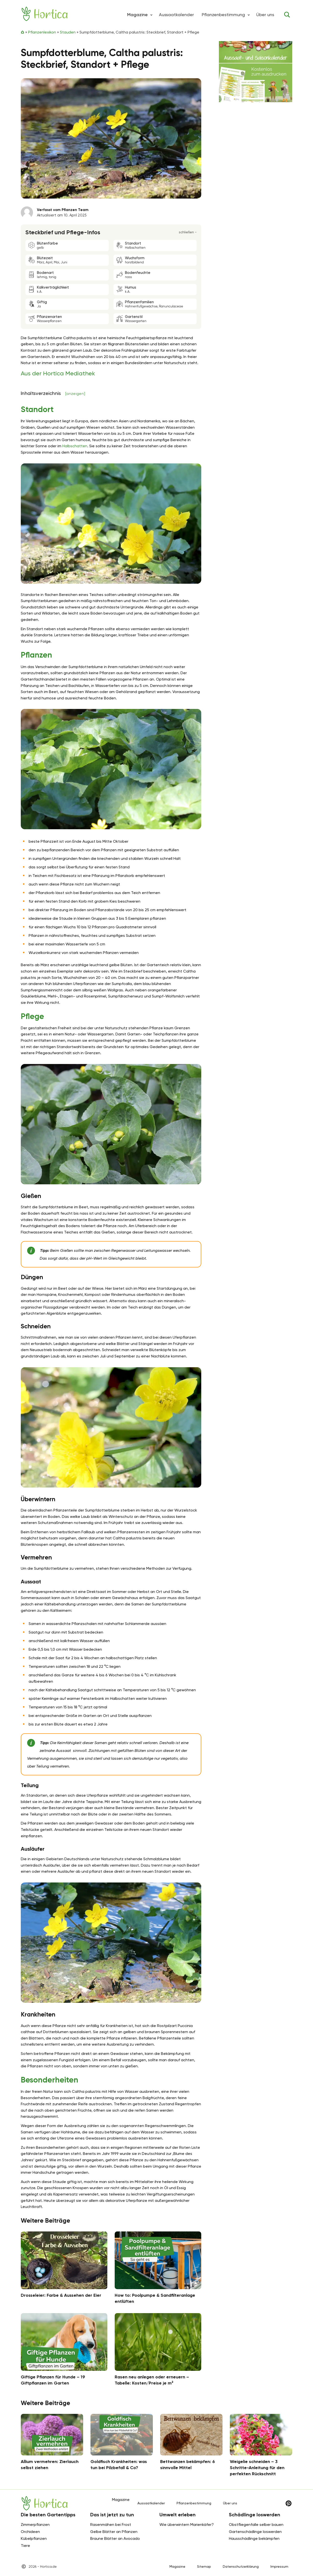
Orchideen (30, 2531)
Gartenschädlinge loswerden (255, 2531)
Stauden (68, 32)
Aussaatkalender (176, 14)
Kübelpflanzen (34, 2538)
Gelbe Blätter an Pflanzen (113, 2531)
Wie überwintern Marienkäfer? (186, 2524)
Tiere (25, 2545)
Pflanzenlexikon (42, 32)
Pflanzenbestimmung (223, 14)
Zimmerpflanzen (35, 2524)
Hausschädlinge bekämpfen (254, 2538)
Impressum (279, 2566)
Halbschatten (74, 446)
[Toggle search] (287, 15)
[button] (151, 14)
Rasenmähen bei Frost (110, 2524)
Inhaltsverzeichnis (53, 393)
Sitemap (204, 2566)
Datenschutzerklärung (241, 2566)
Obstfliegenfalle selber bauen (256, 2524)
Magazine (177, 2566)
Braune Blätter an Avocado (115, 2538)
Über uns (265, 14)
